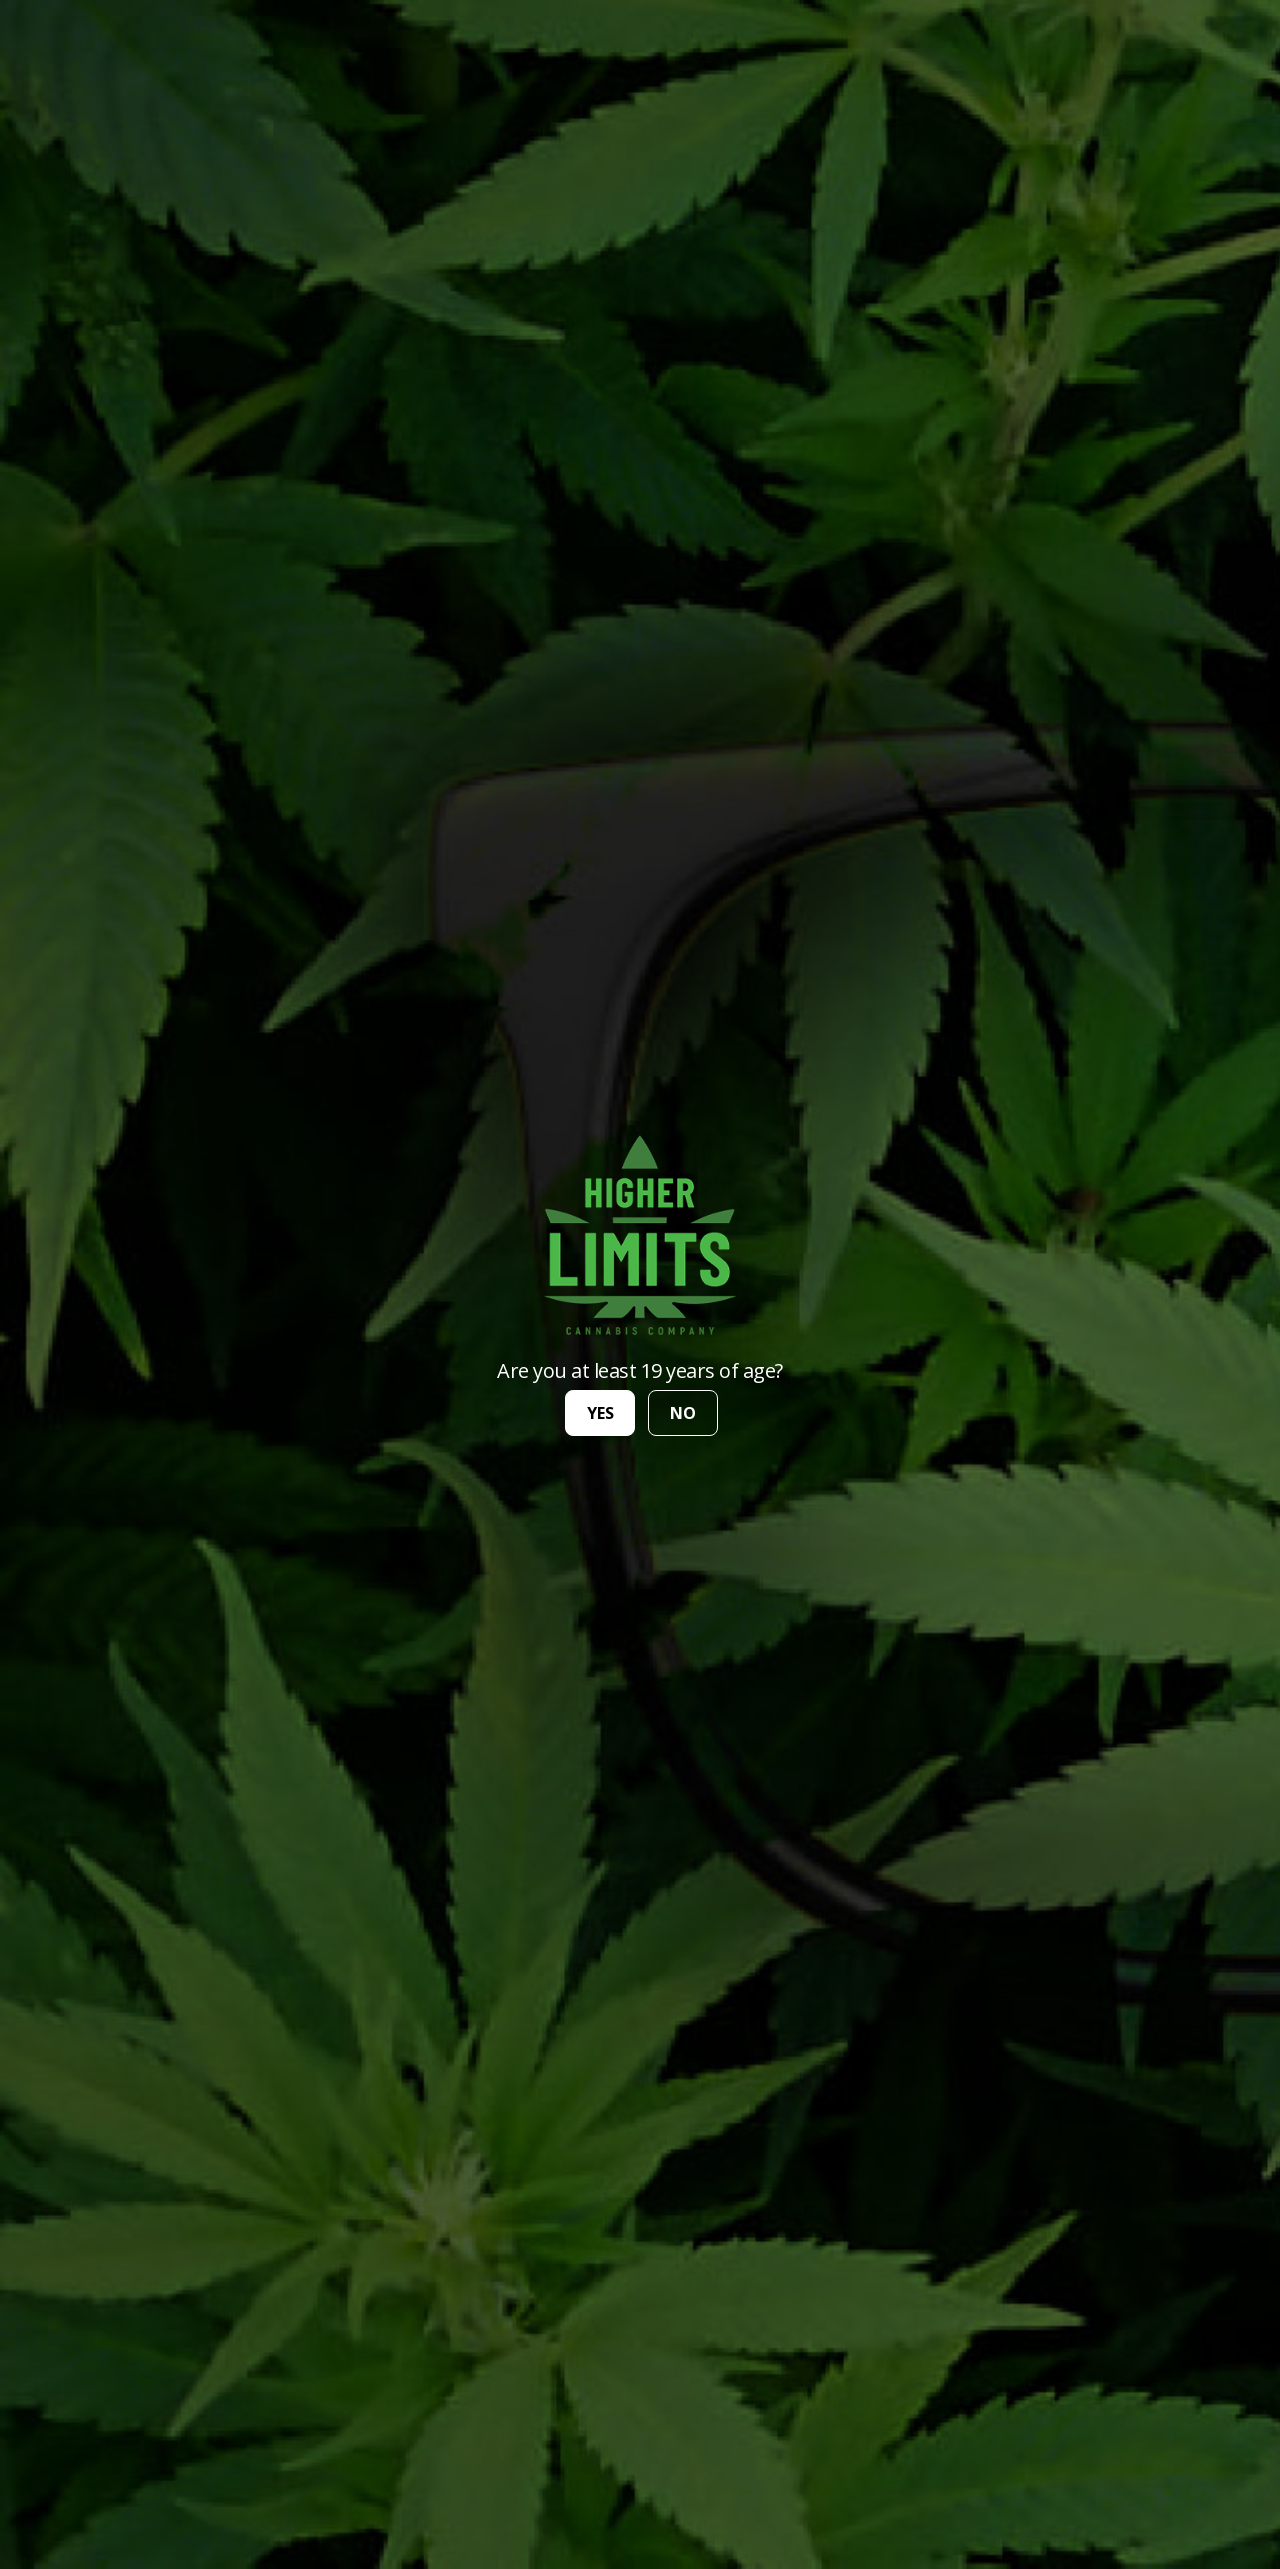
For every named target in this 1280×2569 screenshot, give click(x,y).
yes (600, 1413)
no (683, 1413)
